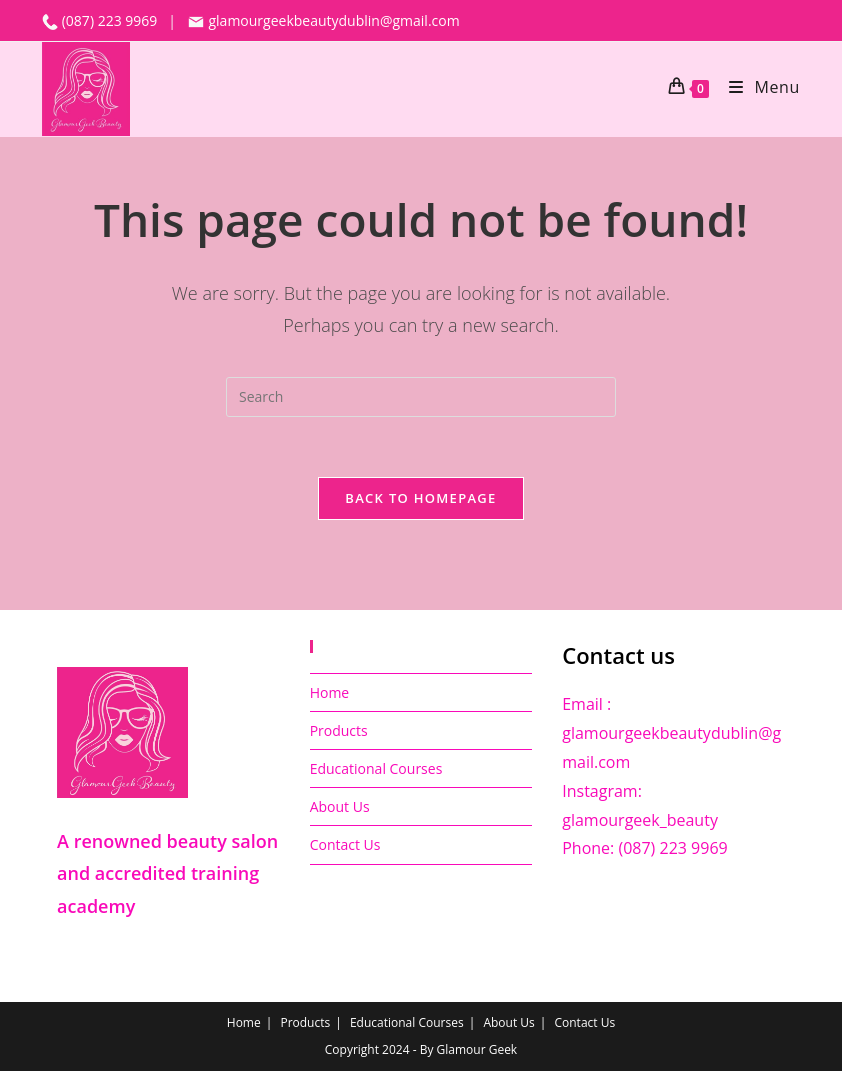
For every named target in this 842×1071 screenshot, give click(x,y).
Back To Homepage (420, 498)
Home (330, 692)
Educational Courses (376, 768)
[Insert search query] (421, 397)
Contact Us (345, 844)
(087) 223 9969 (111, 20)
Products (339, 730)
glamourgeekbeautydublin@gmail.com (323, 20)
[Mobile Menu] (757, 87)
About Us (340, 806)
